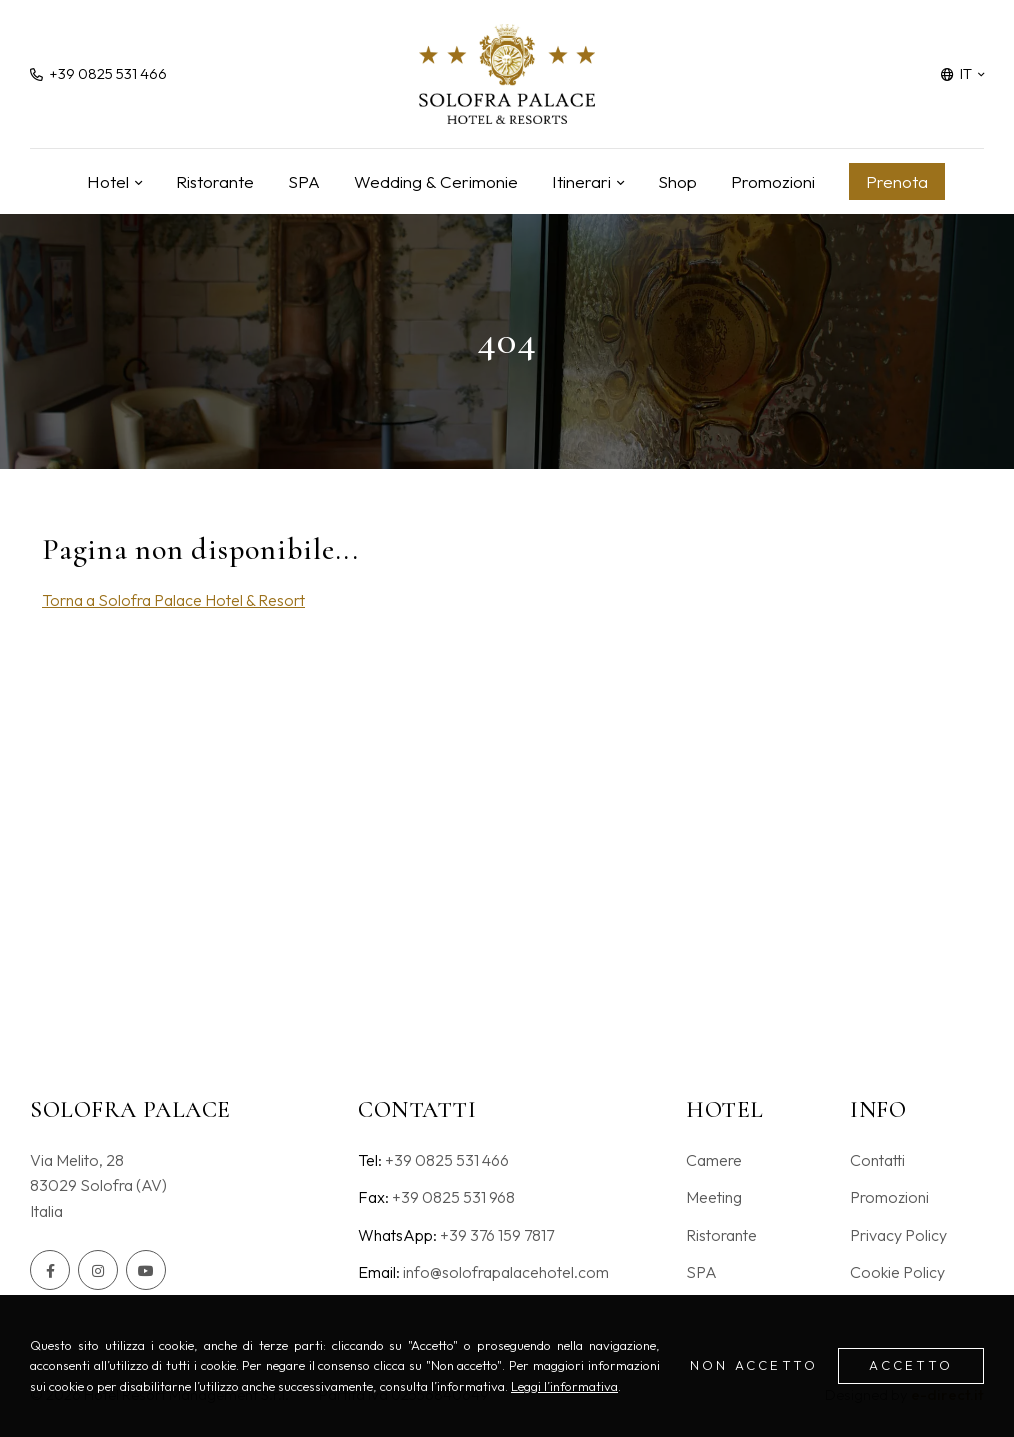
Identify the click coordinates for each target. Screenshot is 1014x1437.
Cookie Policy (897, 1272)
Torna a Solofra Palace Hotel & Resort (173, 600)
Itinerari (581, 181)
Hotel (108, 181)
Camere (714, 1160)
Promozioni (773, 181)
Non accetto (754, 1365)
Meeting (714, 1197)
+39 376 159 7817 (497, 1235)
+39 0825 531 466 (447, 1160)
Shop (677, 181)
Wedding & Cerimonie (436, 181)
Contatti (877, 1160)
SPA (304, 181)
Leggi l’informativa (564, 1386)
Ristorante (215, 181)
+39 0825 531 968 (453, 1197)
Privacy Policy (898, 1235)
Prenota (897, 181)
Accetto (911, 1365)
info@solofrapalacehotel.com (506, 1272)
